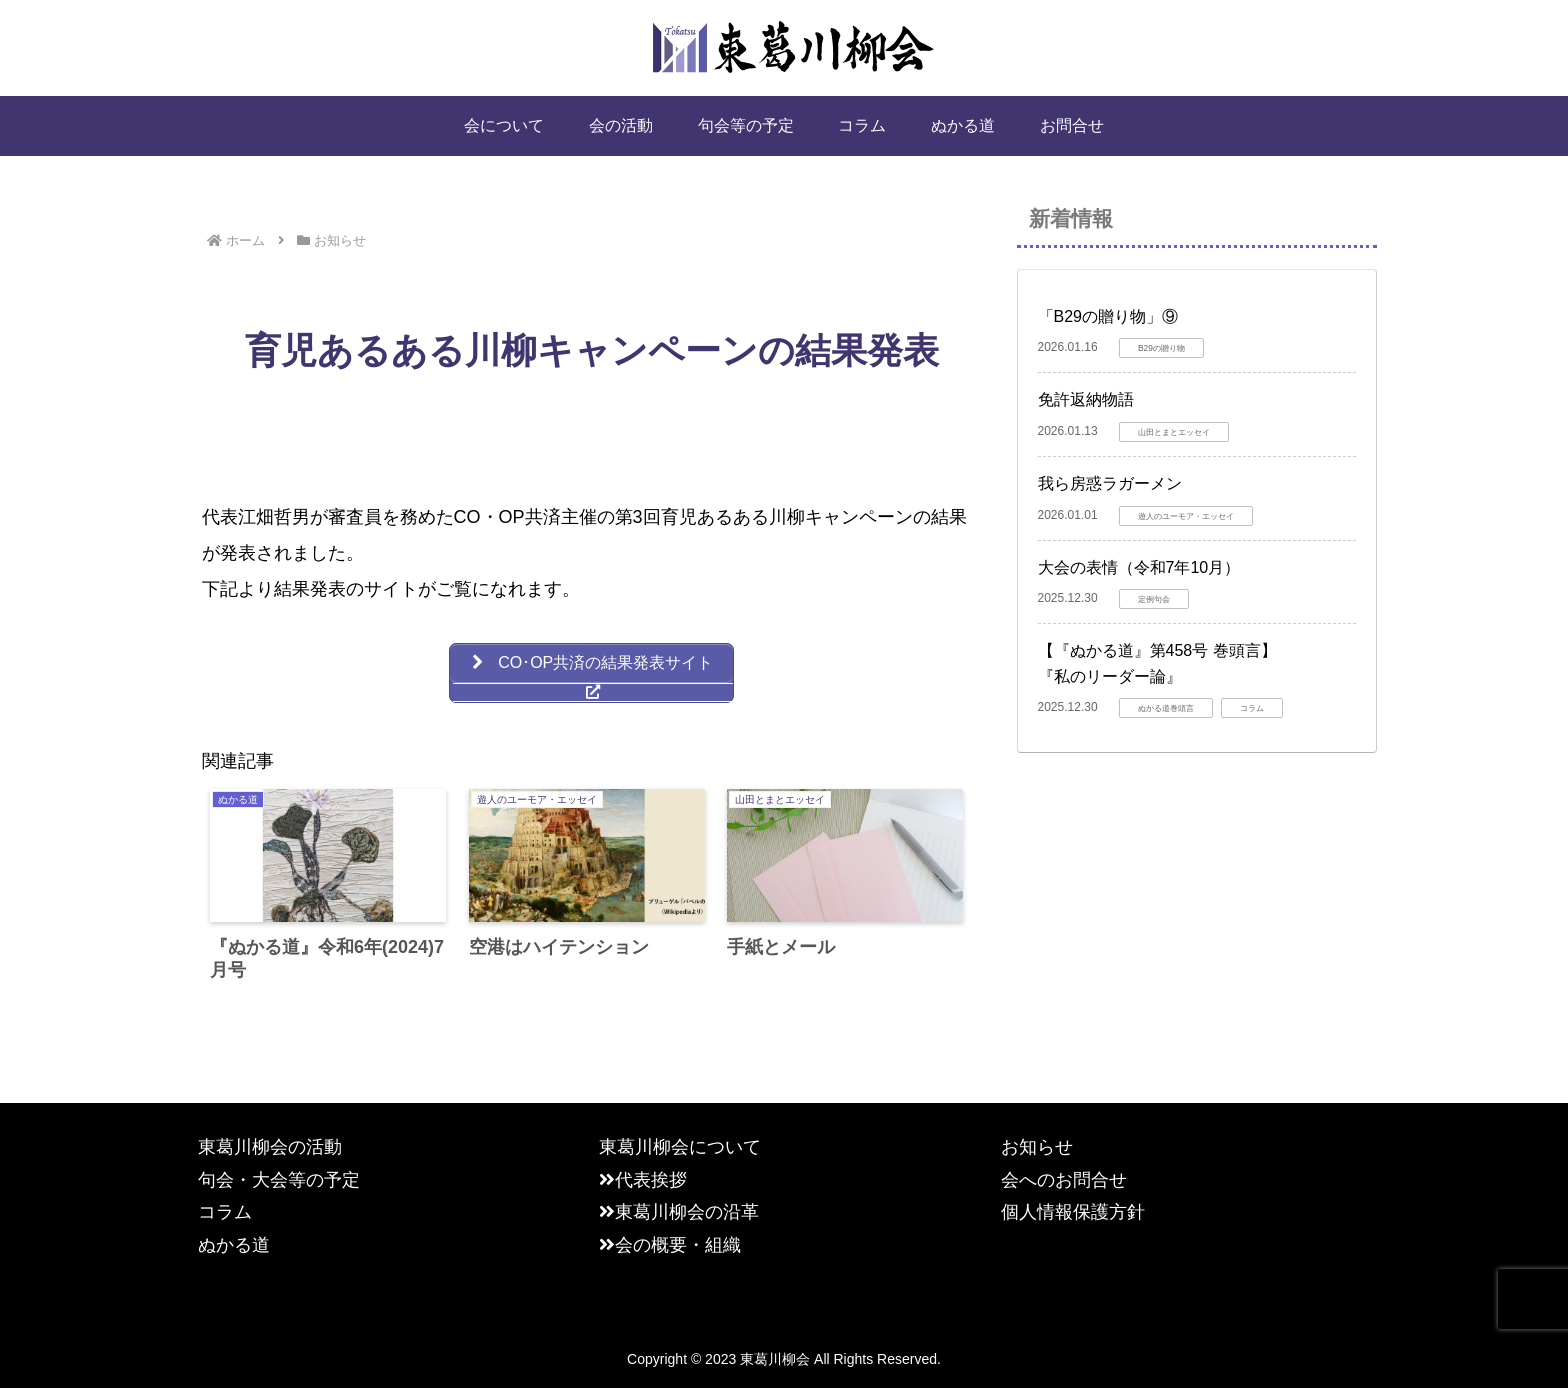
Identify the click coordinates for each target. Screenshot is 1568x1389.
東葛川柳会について (680, 1148)
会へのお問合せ (1064, 1181)
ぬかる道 (234, 1245)
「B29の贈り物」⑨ (1108, 316)
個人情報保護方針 (1073, 1213)
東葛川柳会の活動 (270, 1148)
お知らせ (1037, 1148)
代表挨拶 (643, 1181)
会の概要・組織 (670, 1245)
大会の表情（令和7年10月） (1139, 567)
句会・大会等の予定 (279, 1181)
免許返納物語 (1086, 399)
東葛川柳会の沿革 (679, 1213)
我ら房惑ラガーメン (1110, 483)
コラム (225, 1213)
